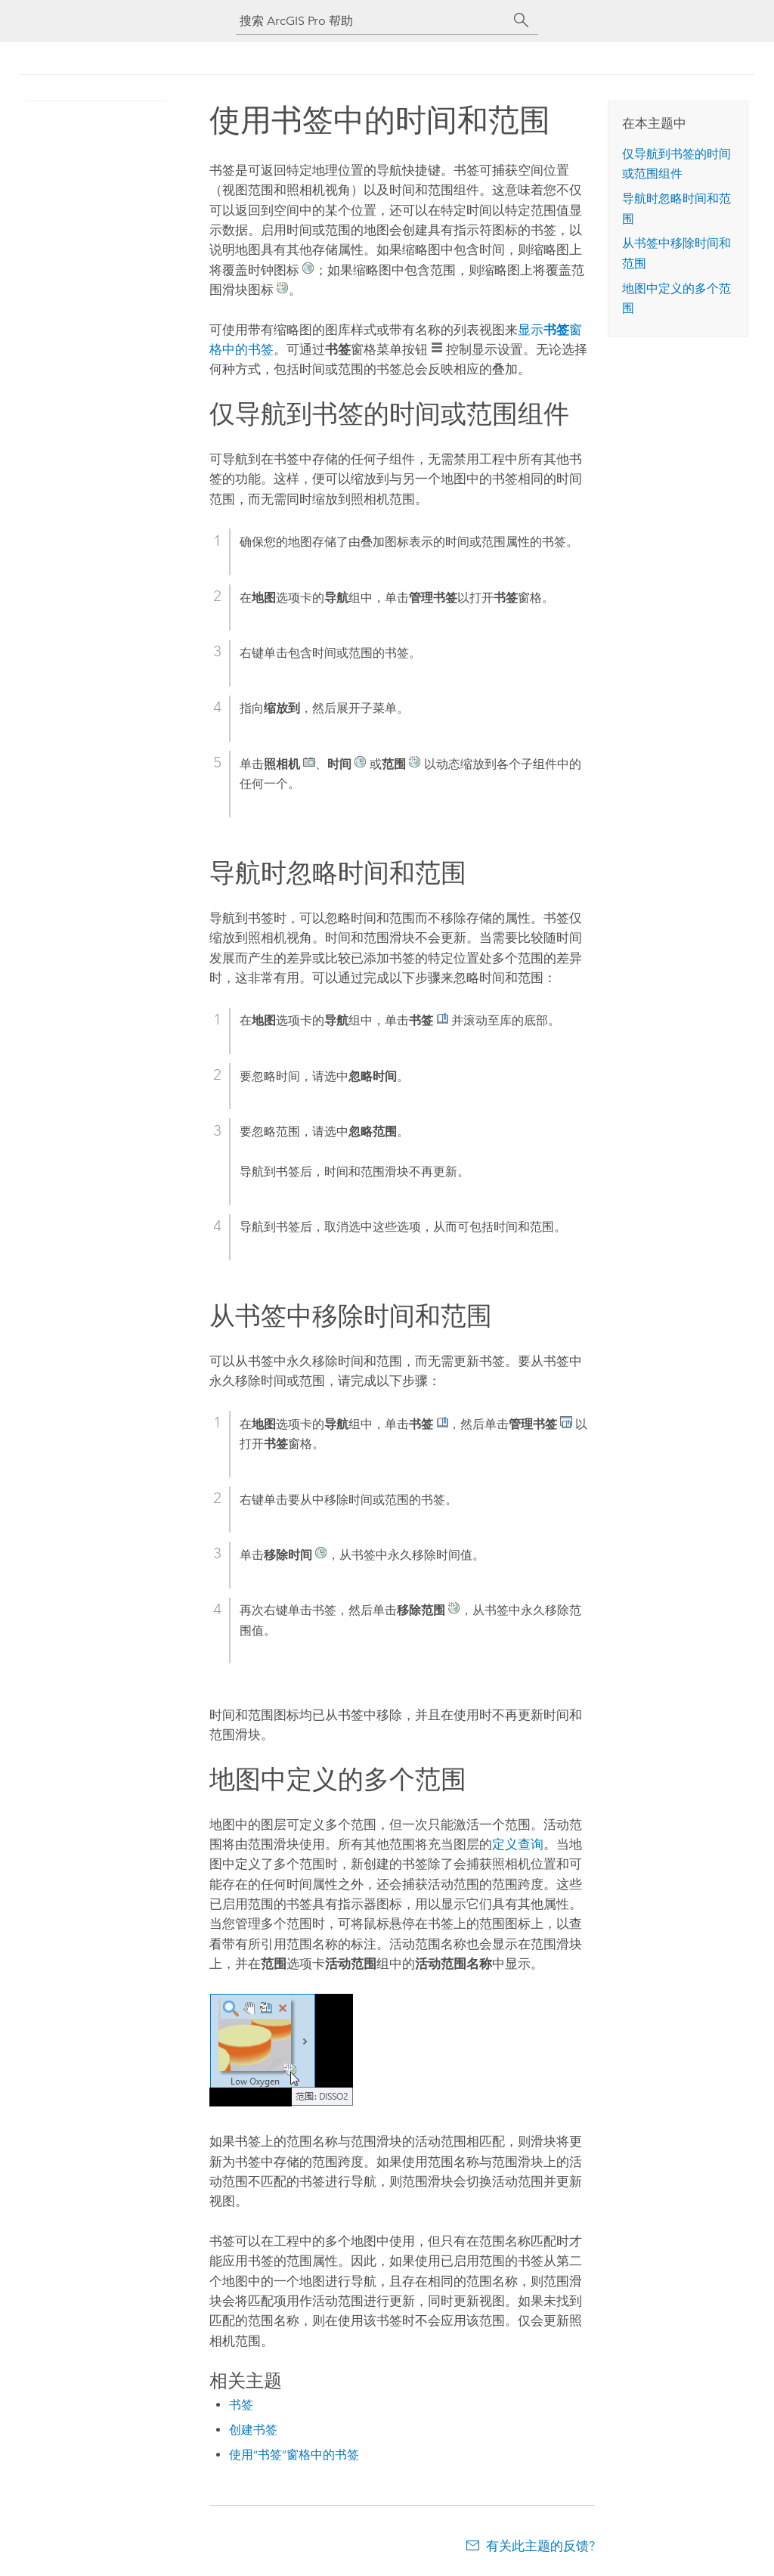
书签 (241, 2405)
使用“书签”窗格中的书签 (294, 2454)
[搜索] (521, 20)
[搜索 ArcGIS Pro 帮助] (372, 21)
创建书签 (253, 2430)
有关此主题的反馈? (540, 2545)
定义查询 (517, 1844)
